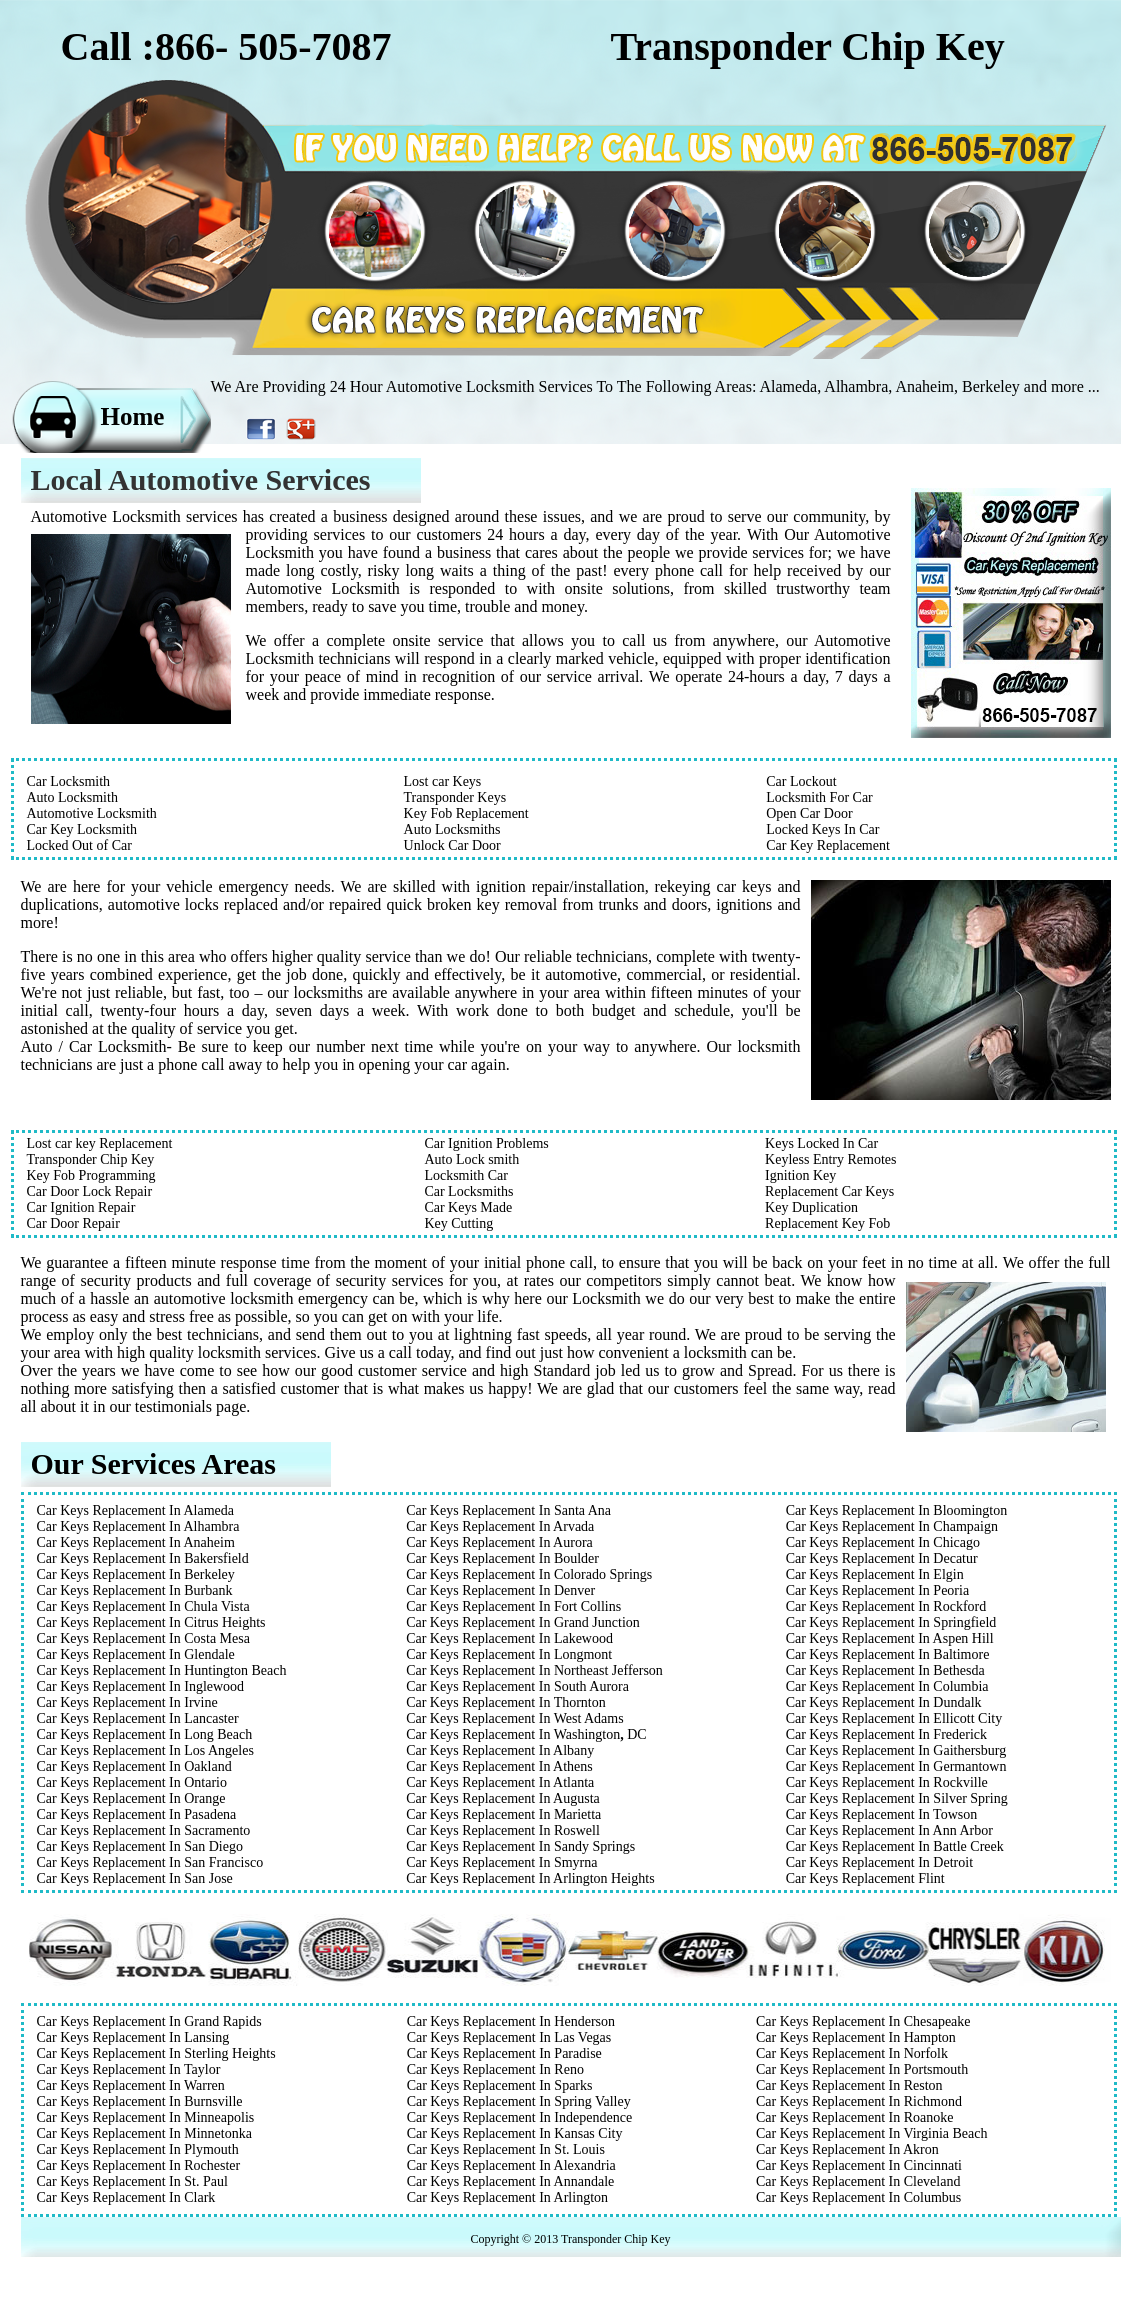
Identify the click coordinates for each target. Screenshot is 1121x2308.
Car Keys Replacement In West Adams (515, 1718)
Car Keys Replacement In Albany (500, 1750)
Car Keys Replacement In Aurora (499, 1542)
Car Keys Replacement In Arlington (507, 2197)
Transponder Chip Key (91, 1159)
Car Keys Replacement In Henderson (511, 2021)
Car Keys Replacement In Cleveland (858, 2181)
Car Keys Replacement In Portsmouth (862, 2069)
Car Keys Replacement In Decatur (882, 1558)
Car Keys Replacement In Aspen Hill (890, 1638)
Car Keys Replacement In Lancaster (138, 1718)
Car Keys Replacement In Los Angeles (145, 1750)
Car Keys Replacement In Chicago (883, 1542)
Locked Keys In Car (822, 829)
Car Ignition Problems (486, 1143)
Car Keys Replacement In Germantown (896, 1766)
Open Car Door (809, 813)
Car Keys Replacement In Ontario (132, 1782)
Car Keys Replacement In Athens (499, 1766)
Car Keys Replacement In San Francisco (150, 1862)
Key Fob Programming (91, 1175)
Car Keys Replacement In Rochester (139, 2165)
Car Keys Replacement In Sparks (500, 2085)
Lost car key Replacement (100, 1143)
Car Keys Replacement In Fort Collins (513, 1606)
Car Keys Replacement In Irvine (127, 1702)
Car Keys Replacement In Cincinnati (859, 2165)
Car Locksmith (69, 781)
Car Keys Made (468, 1207)
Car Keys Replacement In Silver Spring (897, 1798)
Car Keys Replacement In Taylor (129, 2069)
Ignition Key (800, 1175)
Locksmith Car (466, 1175)
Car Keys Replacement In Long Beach (145, 1734)
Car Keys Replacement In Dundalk (884, 1702)
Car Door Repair (73, 1223)
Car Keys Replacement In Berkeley (136, 1574)
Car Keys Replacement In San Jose (135, 1878)
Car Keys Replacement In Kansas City (515, 2133)
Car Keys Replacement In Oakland (134, 1766)
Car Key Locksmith (82, 829)
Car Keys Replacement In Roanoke (855, 2117)
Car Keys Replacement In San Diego (140, 1846)
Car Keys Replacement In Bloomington (897, 1510)
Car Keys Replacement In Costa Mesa (143, 1638)
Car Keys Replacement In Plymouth (138, 2149)
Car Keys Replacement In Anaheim (136, 1542)
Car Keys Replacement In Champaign (892, 1526)
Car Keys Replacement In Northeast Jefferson (534, 1670)
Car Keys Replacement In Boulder (502, 1558)
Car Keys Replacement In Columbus (858, 2197)
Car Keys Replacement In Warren (131, 2085)
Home (133, 416)
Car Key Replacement (828, 845)
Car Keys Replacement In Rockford (886, 1606)
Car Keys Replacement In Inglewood (141, 1686)
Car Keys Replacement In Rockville (887, 1782)
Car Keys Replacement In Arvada (500, 1526)
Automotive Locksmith (92, 813)
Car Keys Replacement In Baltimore (888, 1654)
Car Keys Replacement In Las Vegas (509, 2037)
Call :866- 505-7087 (226, 46)
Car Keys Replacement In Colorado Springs (529, 1574)
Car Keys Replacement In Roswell (503, 1830)
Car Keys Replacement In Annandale (511, 2181)
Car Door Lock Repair (90, 1191)
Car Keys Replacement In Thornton (506, 1702)
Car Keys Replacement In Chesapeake (863, 2021)
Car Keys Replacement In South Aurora (517, 1686)
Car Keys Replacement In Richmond (859, 2101)
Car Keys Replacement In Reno (495, 2069)
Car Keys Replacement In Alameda (135, 1510)
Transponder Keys (455, 797)
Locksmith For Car (819, 797)
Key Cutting (458, 1223)
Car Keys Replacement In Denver (500, 1590)
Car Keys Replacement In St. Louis (506, 2149)
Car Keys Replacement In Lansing (133, 2037)
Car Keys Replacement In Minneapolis (146, 2117)
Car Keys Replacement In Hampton (856, 2037)
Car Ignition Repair (81, 1207)
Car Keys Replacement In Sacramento (144, 1830)
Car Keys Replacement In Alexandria (511, 2165)
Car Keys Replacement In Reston (849, 2085)
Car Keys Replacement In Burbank (135, 1590)
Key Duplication (811, 1207)
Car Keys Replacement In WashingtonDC (526, 1734)
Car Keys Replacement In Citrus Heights (151, 1622)
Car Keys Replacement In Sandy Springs (520, 1846)
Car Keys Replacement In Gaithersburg (896, 1750)
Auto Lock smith (471, 1159)
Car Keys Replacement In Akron (847, 2149)
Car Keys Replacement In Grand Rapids (149, 2021)
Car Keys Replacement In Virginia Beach (872, 2133)
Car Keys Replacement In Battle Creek (895, 1846)
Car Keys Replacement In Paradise (504, 2053)
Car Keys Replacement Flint (865, 1878)
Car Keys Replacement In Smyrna (501, 1862)
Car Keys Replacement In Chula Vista (143, 1606)
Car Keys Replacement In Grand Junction (523, 1622)
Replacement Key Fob (827, 1223)
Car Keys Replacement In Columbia (887, 1686)
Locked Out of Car (79, 845)
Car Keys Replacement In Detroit (879, 1862)
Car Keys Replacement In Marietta (503, 1814)
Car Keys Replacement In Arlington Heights (530, 1878)
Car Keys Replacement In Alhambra (138, 1526)
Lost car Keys (443, 781)
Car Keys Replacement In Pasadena (137, 1814)
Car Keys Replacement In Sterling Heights (156, 2053)
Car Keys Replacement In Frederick (886, 1734)
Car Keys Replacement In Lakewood (509, 1638)
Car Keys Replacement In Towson (882, 1814)
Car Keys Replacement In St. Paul (132, 2181)
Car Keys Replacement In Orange (131, 1798)
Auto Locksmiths (452, 829)
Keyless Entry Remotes (830, 1159)
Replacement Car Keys (829, 1191)
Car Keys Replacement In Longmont (509, 1654)
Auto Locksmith (72, 797)
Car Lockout (801, 781)
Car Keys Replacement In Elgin (875, 1574)
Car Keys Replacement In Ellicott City (894, 1718)
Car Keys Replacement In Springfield (891, 1622)
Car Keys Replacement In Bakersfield (143, 1558)
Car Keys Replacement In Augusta (503, 1798)
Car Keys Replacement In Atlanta (500, 1782)
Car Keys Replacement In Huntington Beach (162, 1670)
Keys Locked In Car (821, 1143)
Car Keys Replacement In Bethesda (885, 1670)
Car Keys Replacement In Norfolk (852, 2053)
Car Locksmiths (468, 1191)
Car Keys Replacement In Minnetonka (144, 2133)
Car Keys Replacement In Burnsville (140, 2101)
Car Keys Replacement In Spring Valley (519, 2101)
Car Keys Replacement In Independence (519, 2117)
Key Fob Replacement (466, 813)
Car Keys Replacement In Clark (126, 2197)
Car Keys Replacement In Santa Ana (508, 1510)
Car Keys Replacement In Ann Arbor (889, 1830)
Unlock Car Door (452, 845)
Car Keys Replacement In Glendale (136, 1654)
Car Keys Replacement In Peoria (878, 1590)
